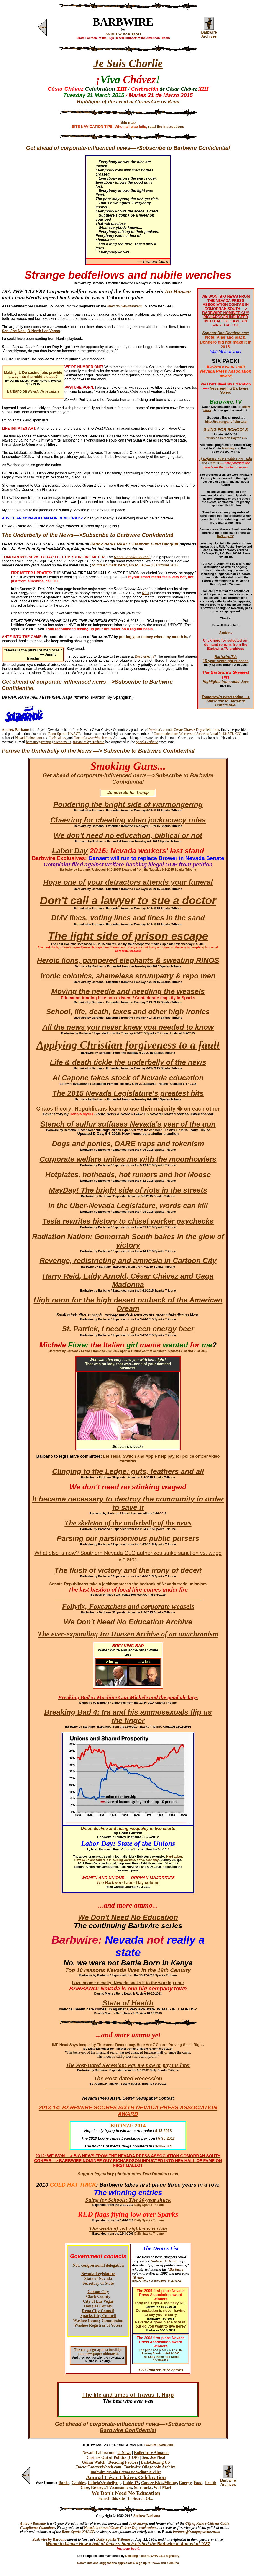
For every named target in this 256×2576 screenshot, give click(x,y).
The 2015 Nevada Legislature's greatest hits (128, 1093)
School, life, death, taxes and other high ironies (128, 1012)
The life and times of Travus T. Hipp (128, 2395)
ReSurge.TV (225, 536)
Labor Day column (141, 1882)
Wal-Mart (162, 2487)
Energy (185, 2482)
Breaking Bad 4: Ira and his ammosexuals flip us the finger (128, 1716)
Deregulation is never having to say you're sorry (161, 2313)
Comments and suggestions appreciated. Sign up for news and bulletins (128, 2563)
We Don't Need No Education (128, 1917)
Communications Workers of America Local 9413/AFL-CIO (197, 734)
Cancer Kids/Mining (159, 2482)
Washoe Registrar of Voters (98, 2325)
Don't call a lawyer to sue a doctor (128, 900)
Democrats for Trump (128, 792)
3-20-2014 (163, 2146)
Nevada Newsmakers (124, 306)
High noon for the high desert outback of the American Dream (127, 1304)
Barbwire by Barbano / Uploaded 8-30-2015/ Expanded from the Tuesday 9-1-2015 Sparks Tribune (128, 869)
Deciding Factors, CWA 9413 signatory (152, 2556)
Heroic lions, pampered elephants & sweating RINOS (128, 960)
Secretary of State (98, 2283)
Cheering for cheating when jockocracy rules (128, 820)
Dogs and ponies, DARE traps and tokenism (128, 1143)
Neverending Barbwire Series (229, 390)
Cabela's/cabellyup (104, 2482)
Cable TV (131, 2482)
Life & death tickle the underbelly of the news (128, 1062)
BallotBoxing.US (155, 2462)
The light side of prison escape (128, 936)
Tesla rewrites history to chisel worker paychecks (128, 1221)
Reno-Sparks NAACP (64, 734)
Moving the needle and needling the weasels (128, 991)
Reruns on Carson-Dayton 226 (226, 438)
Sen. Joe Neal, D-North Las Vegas (31, 331)
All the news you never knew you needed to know (128, 1027)
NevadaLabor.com (28, 738)
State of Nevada (98, 2278)
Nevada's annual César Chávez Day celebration (120, 2527)
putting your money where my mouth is (153, 637)
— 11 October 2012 (134, 565)
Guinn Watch (93, 2462)
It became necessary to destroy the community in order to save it (128, 1503)
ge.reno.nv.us (210, 2532)
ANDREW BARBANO (123, 34)
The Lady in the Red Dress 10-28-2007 (160, 2358)
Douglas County (98, 2306)
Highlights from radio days (226, 682)
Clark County (98, 2296)
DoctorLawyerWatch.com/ (93, 738)
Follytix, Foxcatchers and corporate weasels (128, 1606)
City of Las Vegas (98, 2301)
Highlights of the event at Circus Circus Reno (128, 101)
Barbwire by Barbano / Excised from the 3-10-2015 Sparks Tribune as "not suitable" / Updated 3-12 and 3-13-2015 (128, 1351)
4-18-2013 (163, 2131)
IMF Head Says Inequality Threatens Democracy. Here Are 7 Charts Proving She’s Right (127, 2045)
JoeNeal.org (58, 738)
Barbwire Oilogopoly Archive (150, 2467)
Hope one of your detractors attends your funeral (128, 882)
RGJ (145, 593)
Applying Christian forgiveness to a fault (128, 1045)
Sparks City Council (98, 2315)
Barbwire (176, 2269)
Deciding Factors (123, 2462)
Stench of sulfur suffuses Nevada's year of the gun (128, 1124)
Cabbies (79, 2482)
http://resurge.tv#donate (225, 422)
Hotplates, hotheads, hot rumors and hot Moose (128, 1174)
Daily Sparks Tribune (149, 2205)
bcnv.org (228, 448)
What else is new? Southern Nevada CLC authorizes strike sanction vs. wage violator (128, 1556)
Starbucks (143, 2487)
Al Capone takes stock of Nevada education (127, 1078)
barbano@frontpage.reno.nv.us (48, 742)
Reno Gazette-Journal (132, 557)
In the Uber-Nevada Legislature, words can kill (128, 1205)
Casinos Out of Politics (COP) (113, 2457)
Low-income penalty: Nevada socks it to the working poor (128, 1983)
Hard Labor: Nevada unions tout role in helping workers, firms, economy (128, 1858)
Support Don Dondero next (225, 333)
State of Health (128, 2003)
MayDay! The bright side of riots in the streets (128, 1190)
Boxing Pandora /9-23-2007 (160, 2353)
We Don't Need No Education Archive (128, 1622)
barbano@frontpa (186, 2532)
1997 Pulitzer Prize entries (160, 2370)
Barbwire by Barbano (49, 2539)
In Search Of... (140, 2498)
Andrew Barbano (163, 2261)
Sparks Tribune (147, 742)
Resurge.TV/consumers (111, 2487)
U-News (124, 2452)
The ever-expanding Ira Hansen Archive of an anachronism (128, 1634)
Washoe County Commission (98, 2320)
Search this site (111, 2498)
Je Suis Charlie (128, 63)
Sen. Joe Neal (153, 2457)
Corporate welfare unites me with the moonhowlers (127, 1159)
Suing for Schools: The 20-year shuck (128, 2200)
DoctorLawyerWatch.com (98, 2467)
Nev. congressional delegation (98, 2265)
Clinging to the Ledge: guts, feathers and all (128, 1471)
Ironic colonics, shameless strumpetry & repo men (128, 976)
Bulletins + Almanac (151, 2452)
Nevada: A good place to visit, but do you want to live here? (160, 2324)
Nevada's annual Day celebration (184, 729)
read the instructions (166, 127)
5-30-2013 (166, 2138)
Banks (64, 2482)
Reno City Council (98, 2311)
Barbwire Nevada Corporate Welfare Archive (126, 2472)
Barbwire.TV (145, 656)
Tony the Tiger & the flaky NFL (161, 2303)
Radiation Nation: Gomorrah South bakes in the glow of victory (128, 1240)
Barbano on (33, 391)
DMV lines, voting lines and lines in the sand (128, 918)
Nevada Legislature (98, 2273)
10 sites (137, 2277)
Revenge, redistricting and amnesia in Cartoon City (127, 1260)
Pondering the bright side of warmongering (128, 804)
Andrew (225, 632)
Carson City (98, 2291)
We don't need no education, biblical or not (128, 835)
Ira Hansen (178, 291)
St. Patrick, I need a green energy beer (128, 1329)
